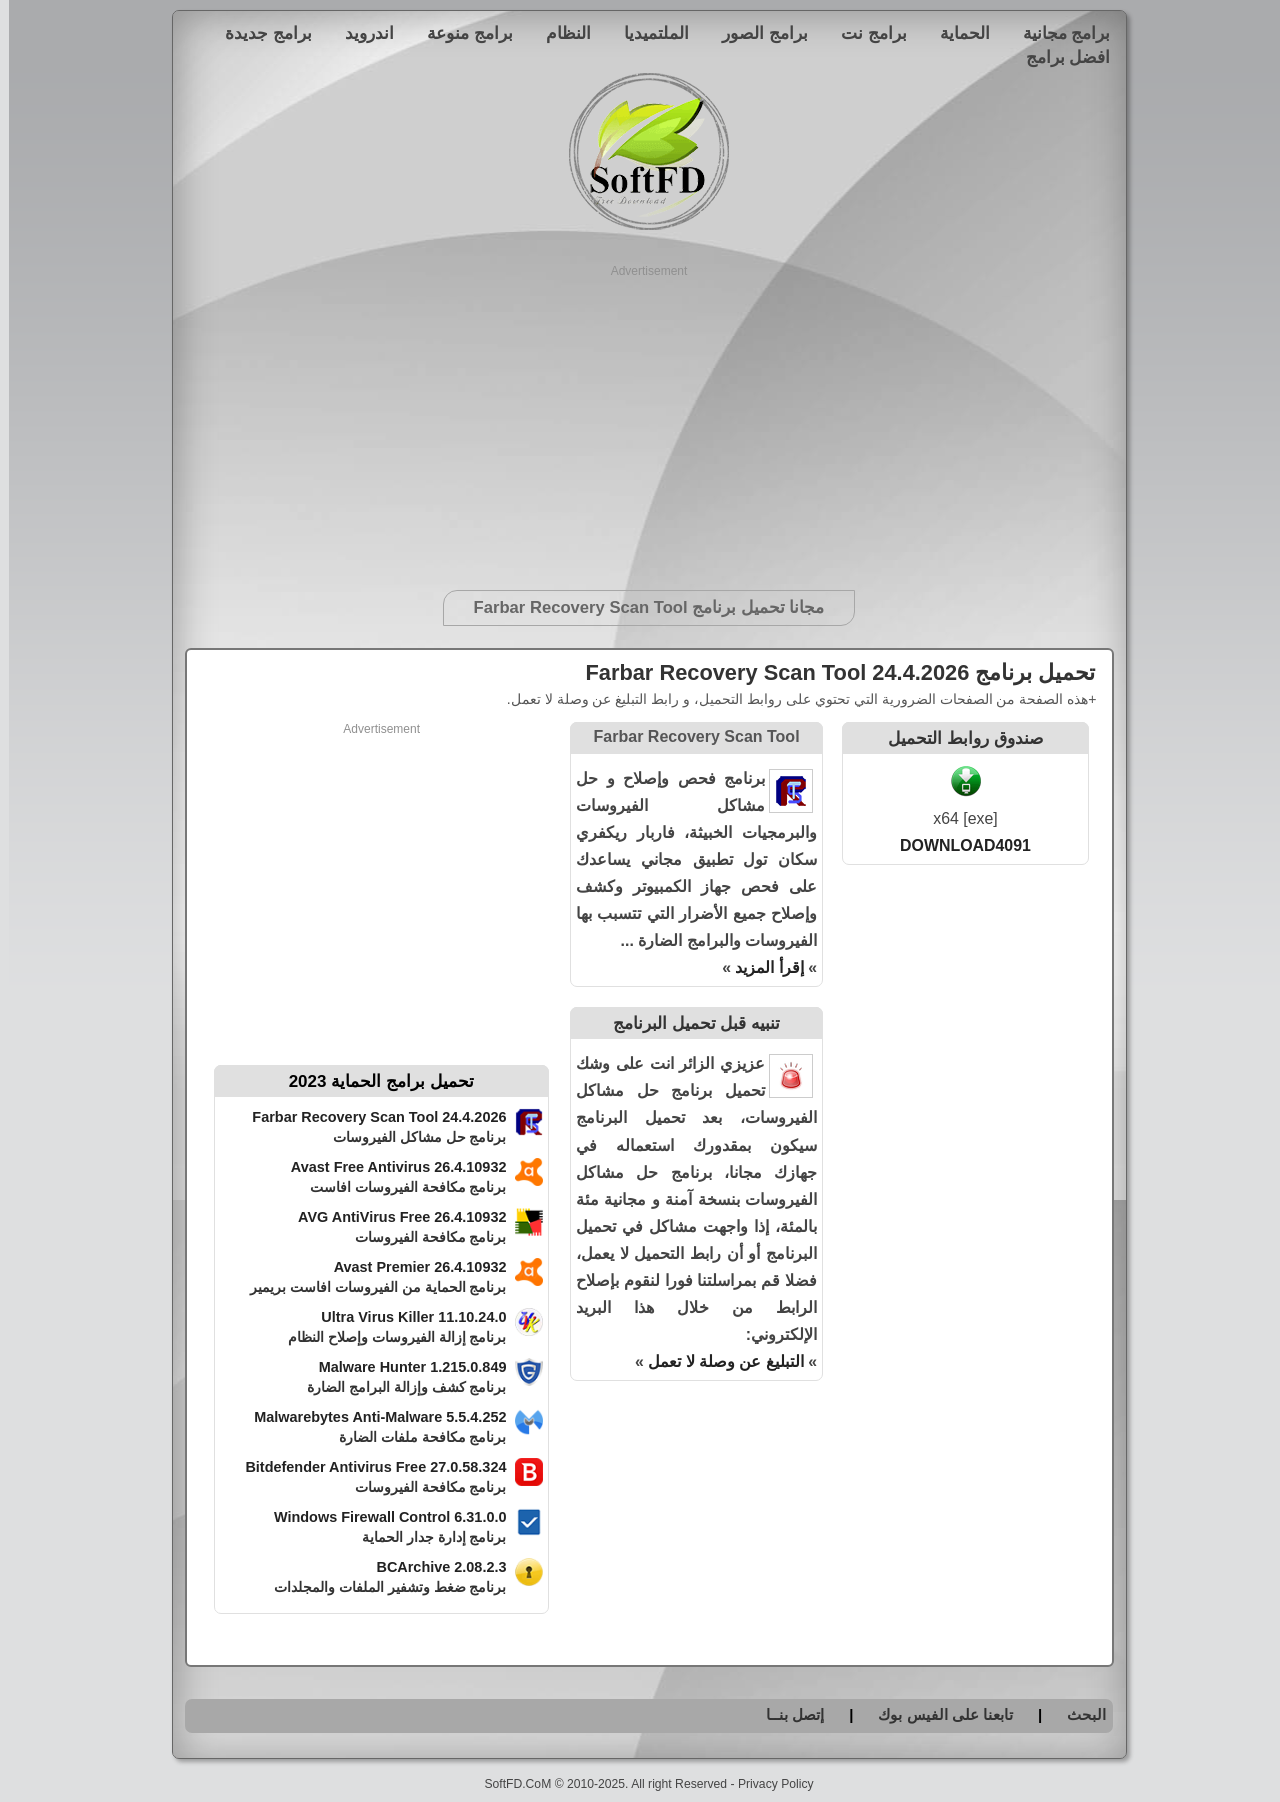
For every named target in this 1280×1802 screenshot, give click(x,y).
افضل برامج (1059, 57)
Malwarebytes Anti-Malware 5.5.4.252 (371, 1417)
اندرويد (360, 33)
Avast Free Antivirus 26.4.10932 (390, 1167)
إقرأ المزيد (760, 967)
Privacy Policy (767, 1784)
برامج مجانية (1058, 33)
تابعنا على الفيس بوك (936, 1714)
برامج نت (865, 33)
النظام (559, 33)
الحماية (956, 33)
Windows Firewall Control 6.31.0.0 (381, 1517)
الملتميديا (647, 33)
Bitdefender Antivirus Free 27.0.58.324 (366, 1467)
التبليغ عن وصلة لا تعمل (717, 1361)
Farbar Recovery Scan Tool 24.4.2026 (370, 1117)
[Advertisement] (640, 420)
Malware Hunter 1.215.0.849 (404, 1367)
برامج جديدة (259, 33)
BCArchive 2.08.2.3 (432, 1567)
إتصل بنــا (786, 1714)
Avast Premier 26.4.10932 (411, 1267)
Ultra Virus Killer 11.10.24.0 (404, 1317)
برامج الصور (756, 33)
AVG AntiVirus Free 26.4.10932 (393, 1217)
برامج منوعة (461, 33)
